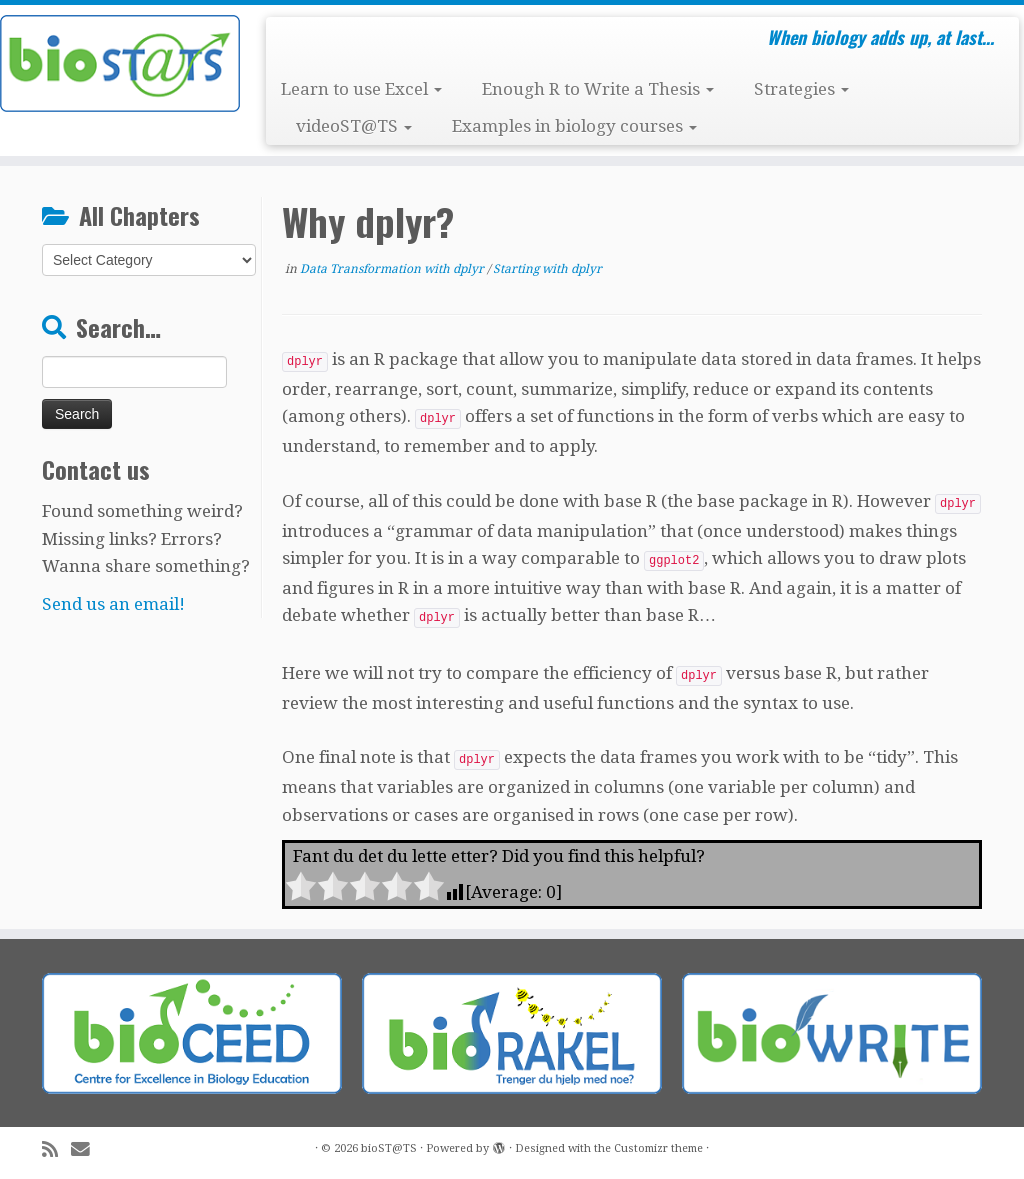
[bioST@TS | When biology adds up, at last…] (120, 63)
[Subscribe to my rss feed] (56, 1149)
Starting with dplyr (547, 269)
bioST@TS (389, 1148)
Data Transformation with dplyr (393, 269)
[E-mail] (87, 1149)
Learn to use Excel (361, 89)
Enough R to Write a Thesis (598, 89)
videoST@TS (354, 126)
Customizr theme (658, 1148)
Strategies (801, 89)
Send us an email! (113, 604)
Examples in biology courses (574, 126)
